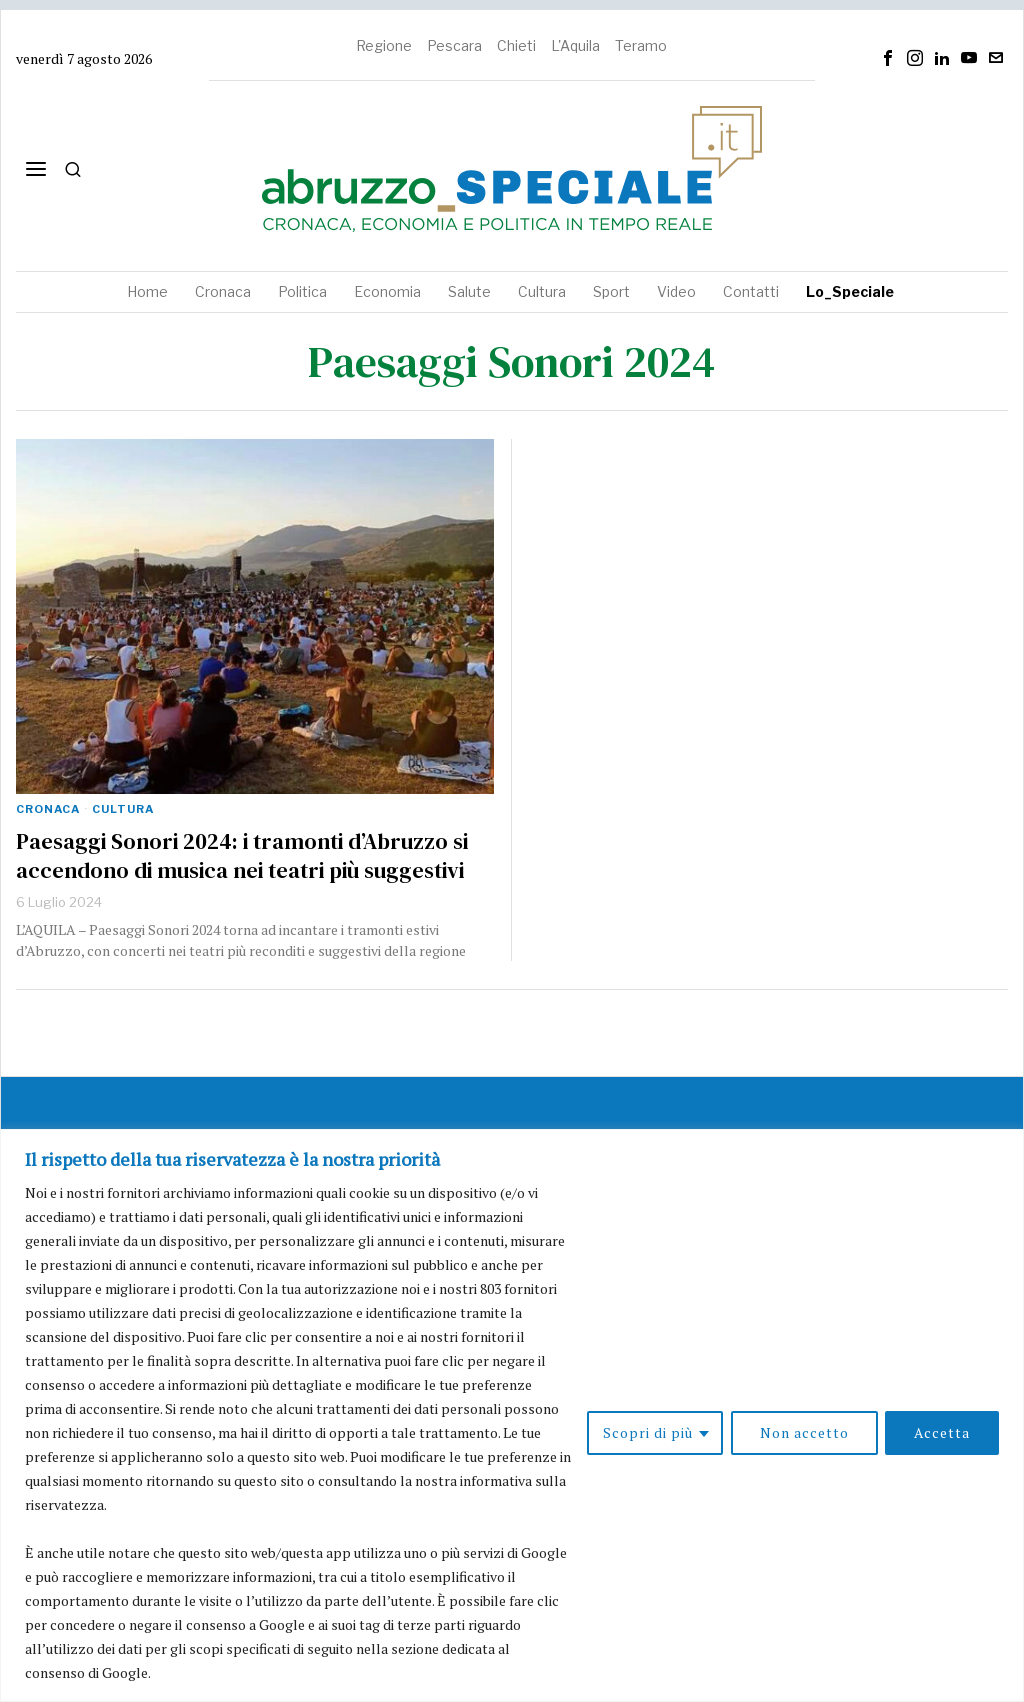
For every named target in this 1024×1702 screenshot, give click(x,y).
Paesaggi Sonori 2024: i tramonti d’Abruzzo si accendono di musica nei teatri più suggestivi (242, 855)
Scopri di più (647, 1432)
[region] (512, 1415)
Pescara (454, 45)
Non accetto (803, 1432)
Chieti (516, 45)
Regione (384, 45)
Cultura (123, 809)
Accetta (942, 1432)
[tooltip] (888, 58)
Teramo (641, 45)
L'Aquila (575, 45)
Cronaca (48, 809)
